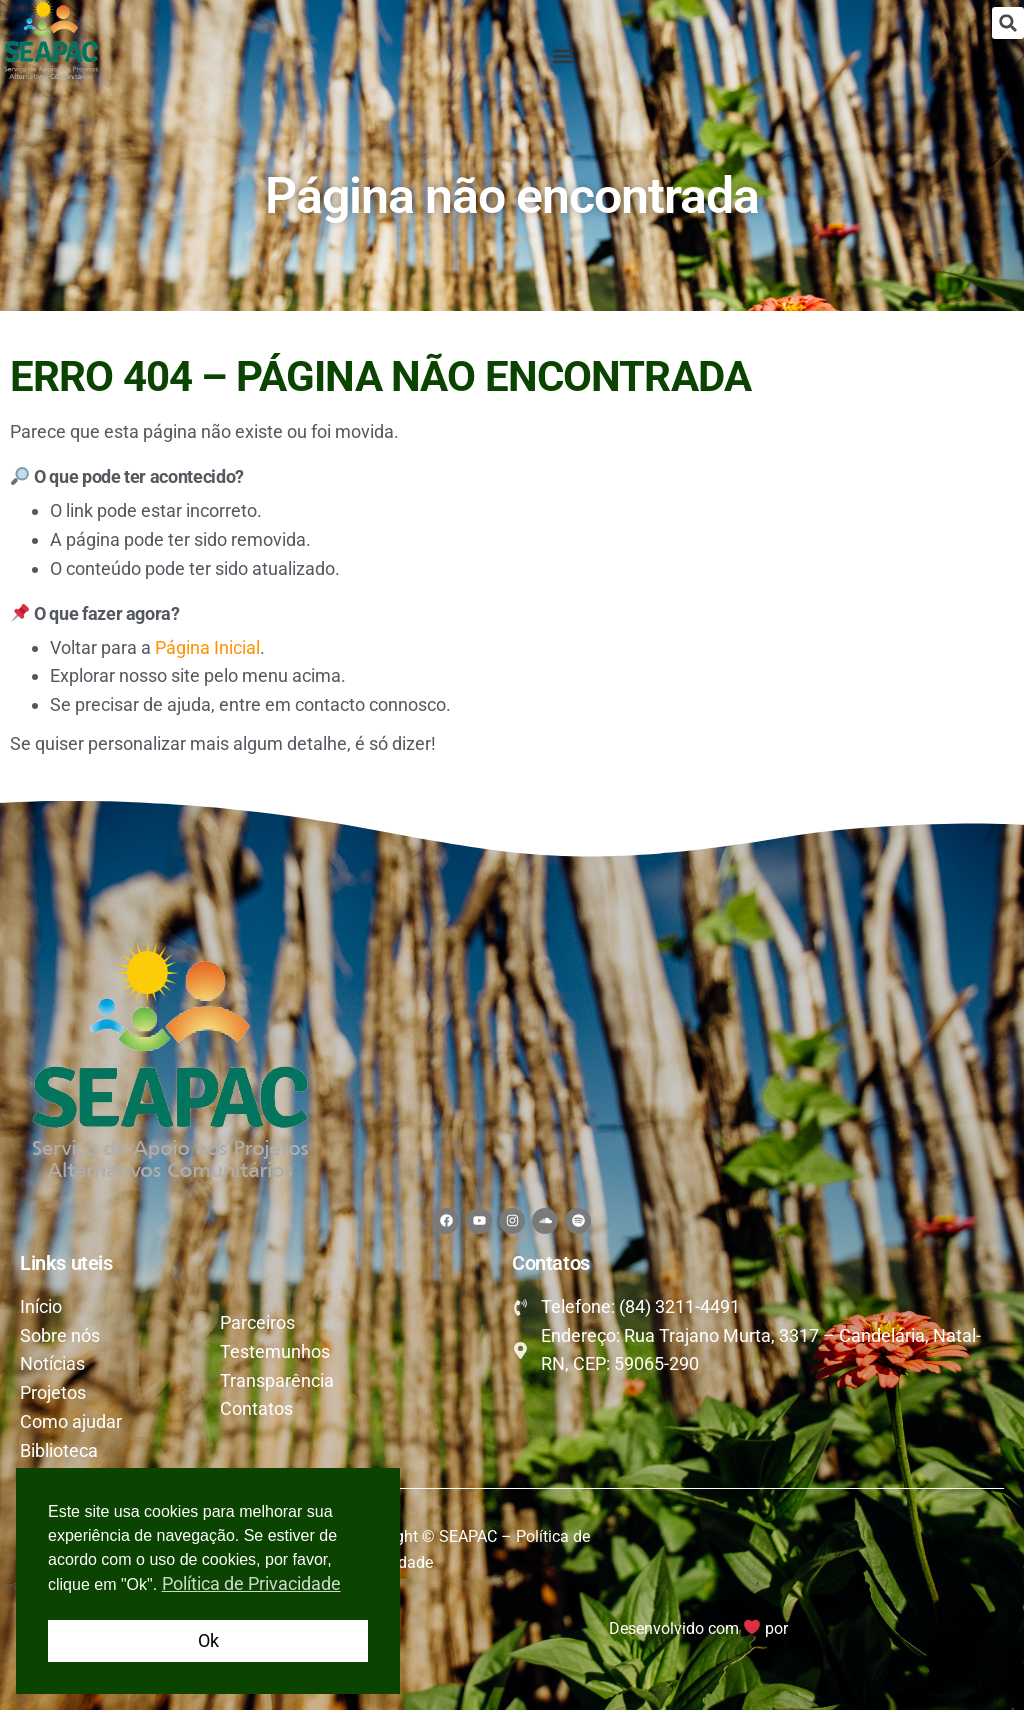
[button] (1008, 23)
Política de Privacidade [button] (251, 1583)
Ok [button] (208, 1640)
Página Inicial (207, 647)
